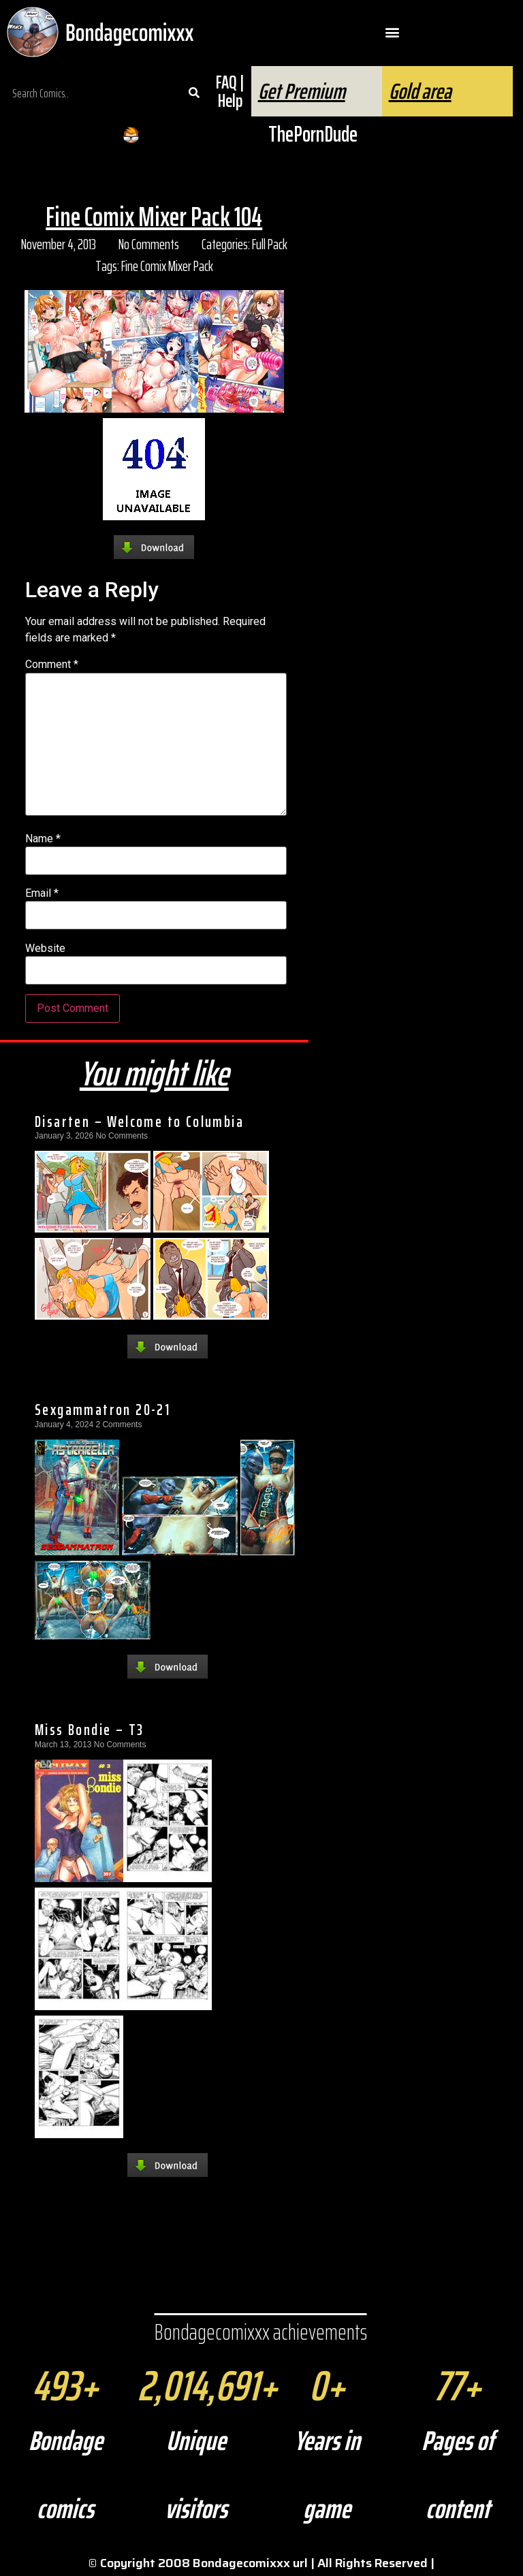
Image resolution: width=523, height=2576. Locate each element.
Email (42, 893)
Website (45, 948)
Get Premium (301, 91)
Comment (51, 664)
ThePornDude (313, 134)
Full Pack (269, 244)
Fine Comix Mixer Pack (167, 266)
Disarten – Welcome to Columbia (139, 1121)
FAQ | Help (230, 91)
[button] (392, 32)
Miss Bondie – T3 (89, 1729)
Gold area (420, 91)
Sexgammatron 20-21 (102, 1409)
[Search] (193, 93)
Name (43, 838)
